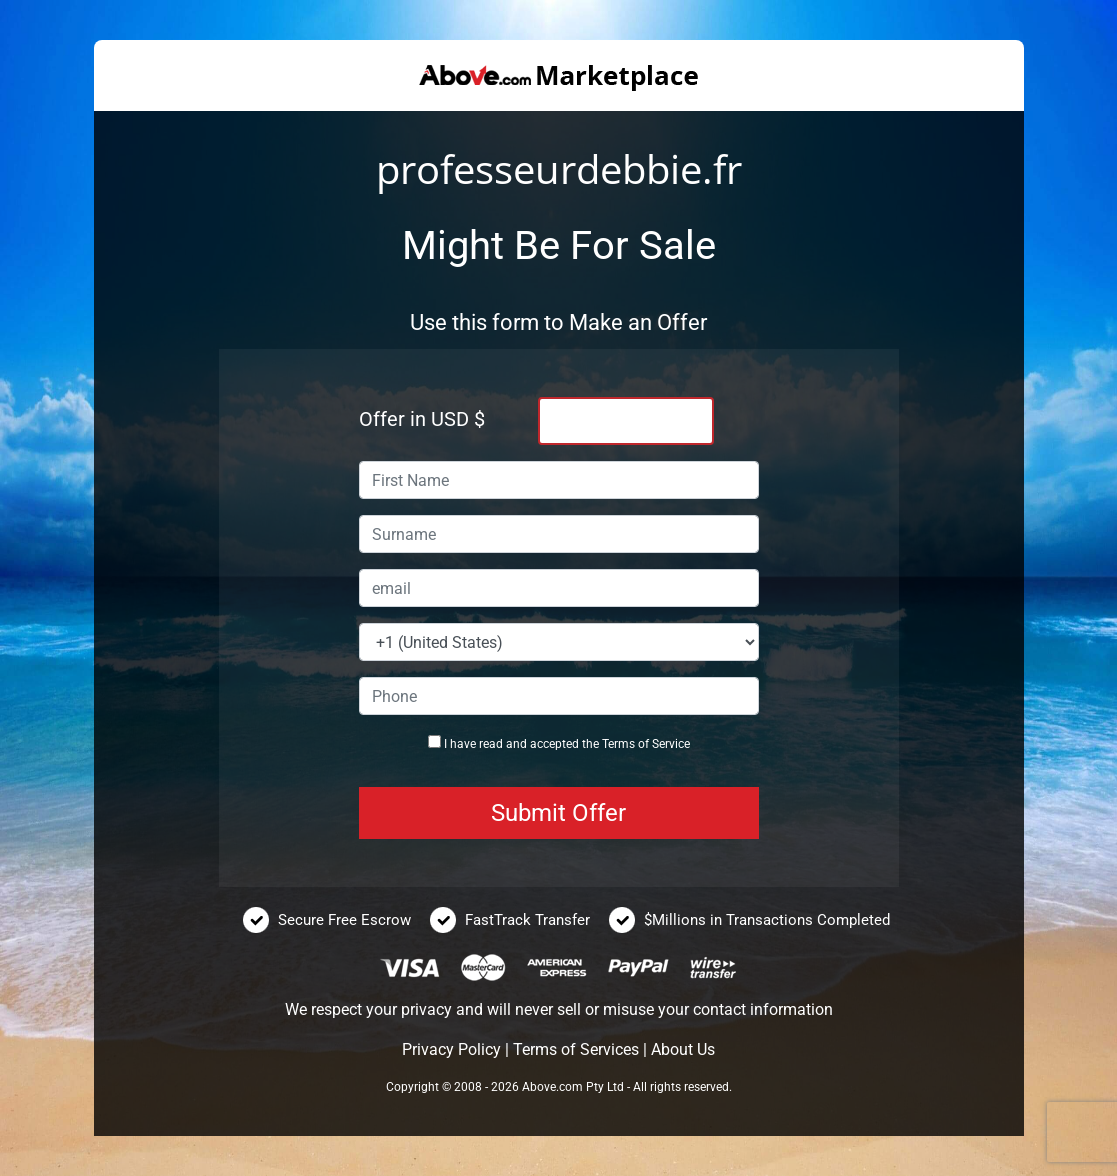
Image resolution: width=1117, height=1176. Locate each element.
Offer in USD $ (422, 419)
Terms (618, 744)
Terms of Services (576, 1049)
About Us (683, 1049)
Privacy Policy (451, 1049)
